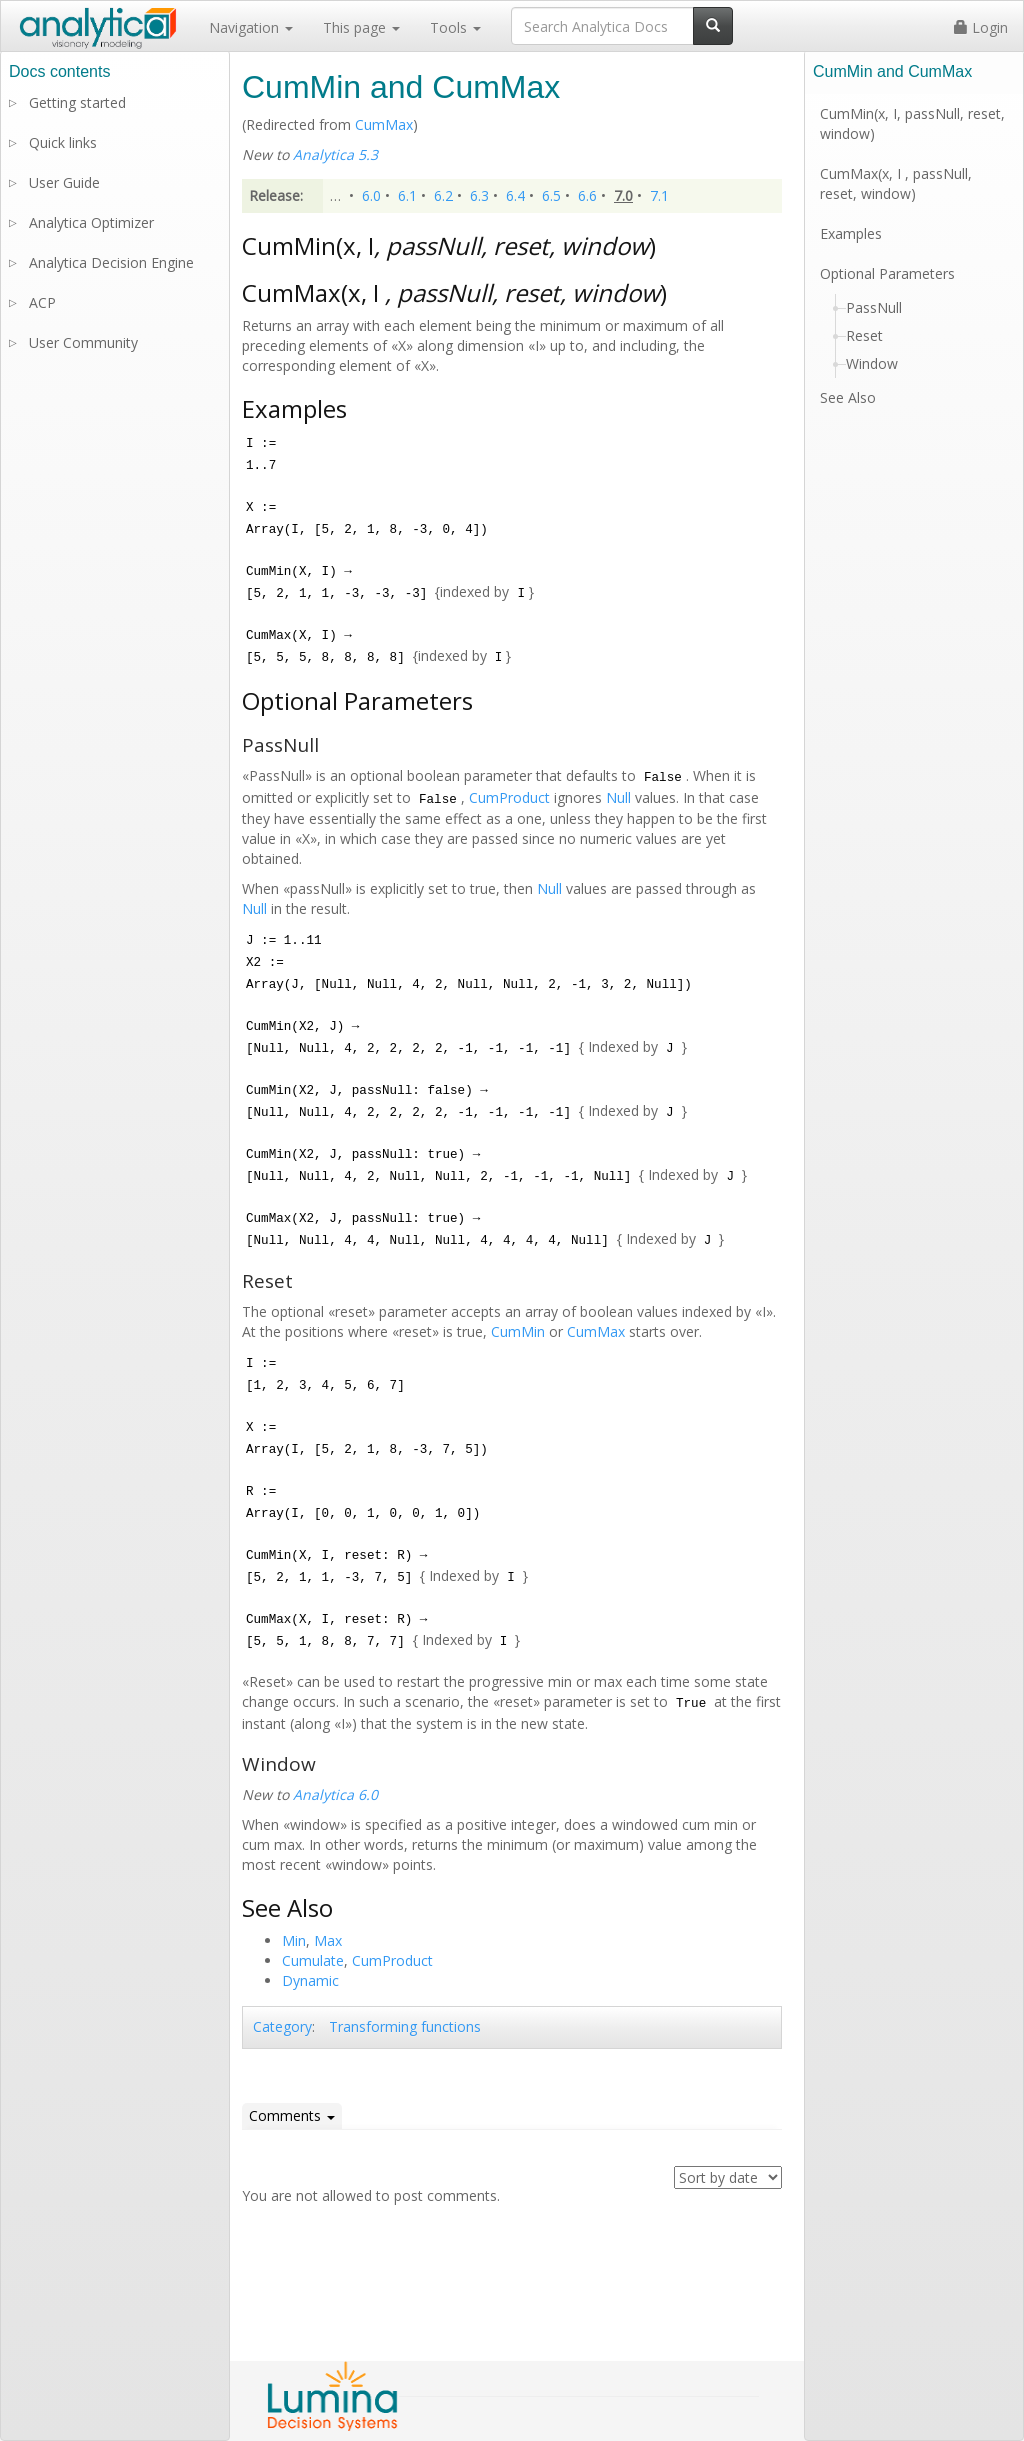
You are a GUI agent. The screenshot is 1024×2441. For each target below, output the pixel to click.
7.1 (659, 195)
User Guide (64, 182)
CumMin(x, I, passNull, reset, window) (912, 123)
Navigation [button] (251, 27)
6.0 (371, 195)
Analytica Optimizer (91, 222)
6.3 (479, 195)
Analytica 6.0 (335, 1794)
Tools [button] (455, 27)
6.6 (587, 195)
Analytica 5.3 (335, 154)
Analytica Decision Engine (111, 262)
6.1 (407, 195)
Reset (864, 335)
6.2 (443, 195)
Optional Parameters (887, 273)
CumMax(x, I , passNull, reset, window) (896, 183)
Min (294, 1940)
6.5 (551, 195)
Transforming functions (405, 2026)
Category (282, 2026)
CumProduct (509, 797)
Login (981, 27)
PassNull (874, 307)
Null (618, 797)
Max (328, 1940)
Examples (851, 233)
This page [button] (361, 27)
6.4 (515, 195)
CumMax (384, 124)
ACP (42, 302)
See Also (848, 397)
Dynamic (310, 1980)
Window (872, 363)
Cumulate (313, 1960)
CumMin (518, 1331)
